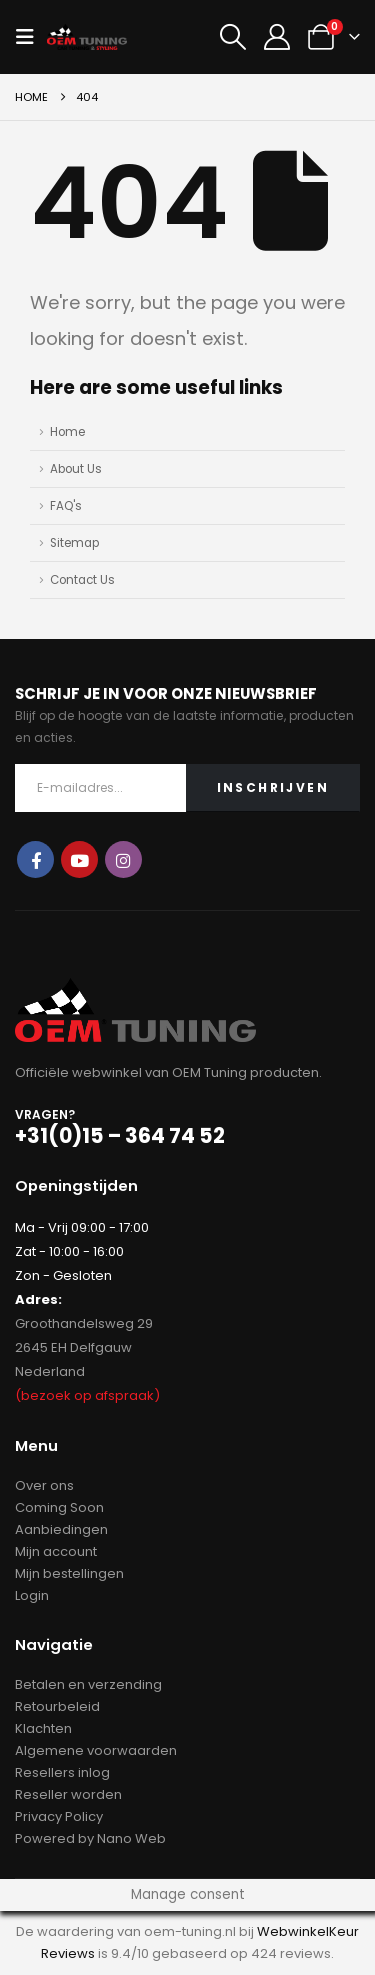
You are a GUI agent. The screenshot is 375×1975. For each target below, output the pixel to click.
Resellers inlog (62, 1772)
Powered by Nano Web (90, 1838)
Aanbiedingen (61, 1529)
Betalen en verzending (88, 1684)
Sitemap (74, 543)
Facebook (35, 859)
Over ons (44, 1485)
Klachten (43, 1728)
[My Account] (277, 37)
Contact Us (82, 580)
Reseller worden (68, 1794)
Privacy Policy (59, 1816)
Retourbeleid (57, 1706)
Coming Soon (59, 1507)
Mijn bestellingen (69, 1573)
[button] (31, 37)
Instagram (123, 859)
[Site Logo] (87, 37)
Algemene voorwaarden (96, 1750)
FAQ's (66, 506)
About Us (76, 469)
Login (32, 1595)
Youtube (79, 859)
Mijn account (56, 1551)
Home (67, 432)
